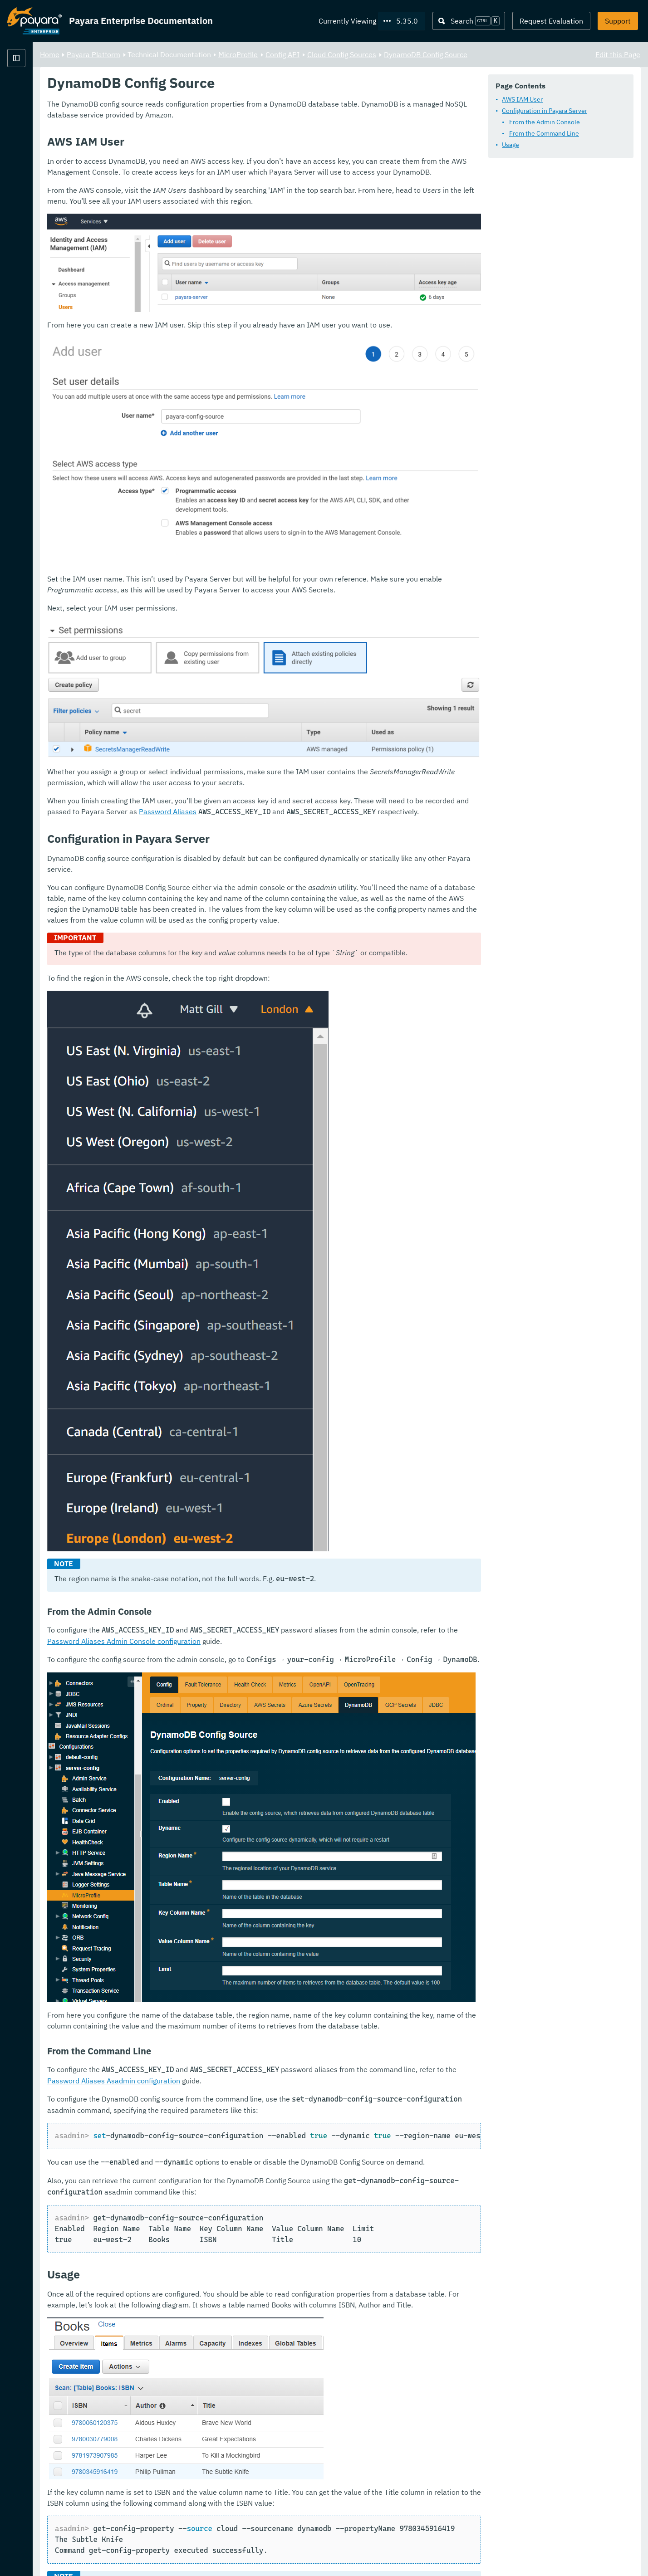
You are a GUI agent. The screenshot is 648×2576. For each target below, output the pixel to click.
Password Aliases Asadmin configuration (315, 1975)
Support (618, 20)
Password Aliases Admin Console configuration (327, 1596)
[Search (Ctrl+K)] (468, 21)
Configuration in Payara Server (544, 111)
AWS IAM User (522, 100)
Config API (395, 54)
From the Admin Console (544, 122)
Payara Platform (34, 90)
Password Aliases (397, 733)
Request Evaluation (551, 20)
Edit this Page (617, 54)
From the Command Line (544, 134)
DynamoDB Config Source (538, 54)
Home (162, 54)
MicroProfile (351, 54)
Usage (510, 145)
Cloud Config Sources (454, 54)
